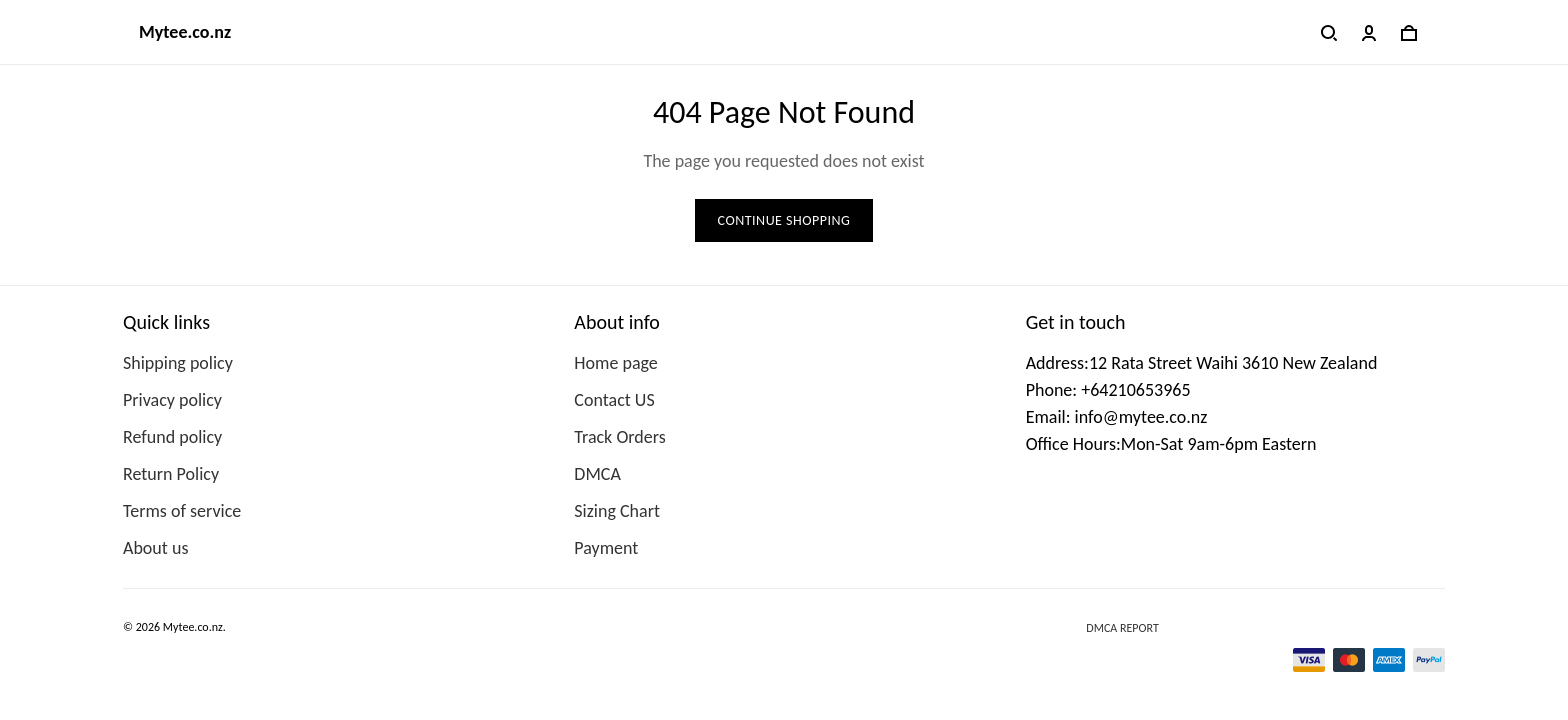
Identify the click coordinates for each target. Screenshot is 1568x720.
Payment (606, 548)
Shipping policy (178, 363)
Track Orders (619, 437)
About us (155, 548)
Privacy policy (172, 400)
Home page (615, 363)
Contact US (614, 400)
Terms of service (182, 511)
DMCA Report (1122, 628)
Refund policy (172, 437)
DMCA (597, 474)
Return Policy (171, 474)
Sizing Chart (617, 511)
